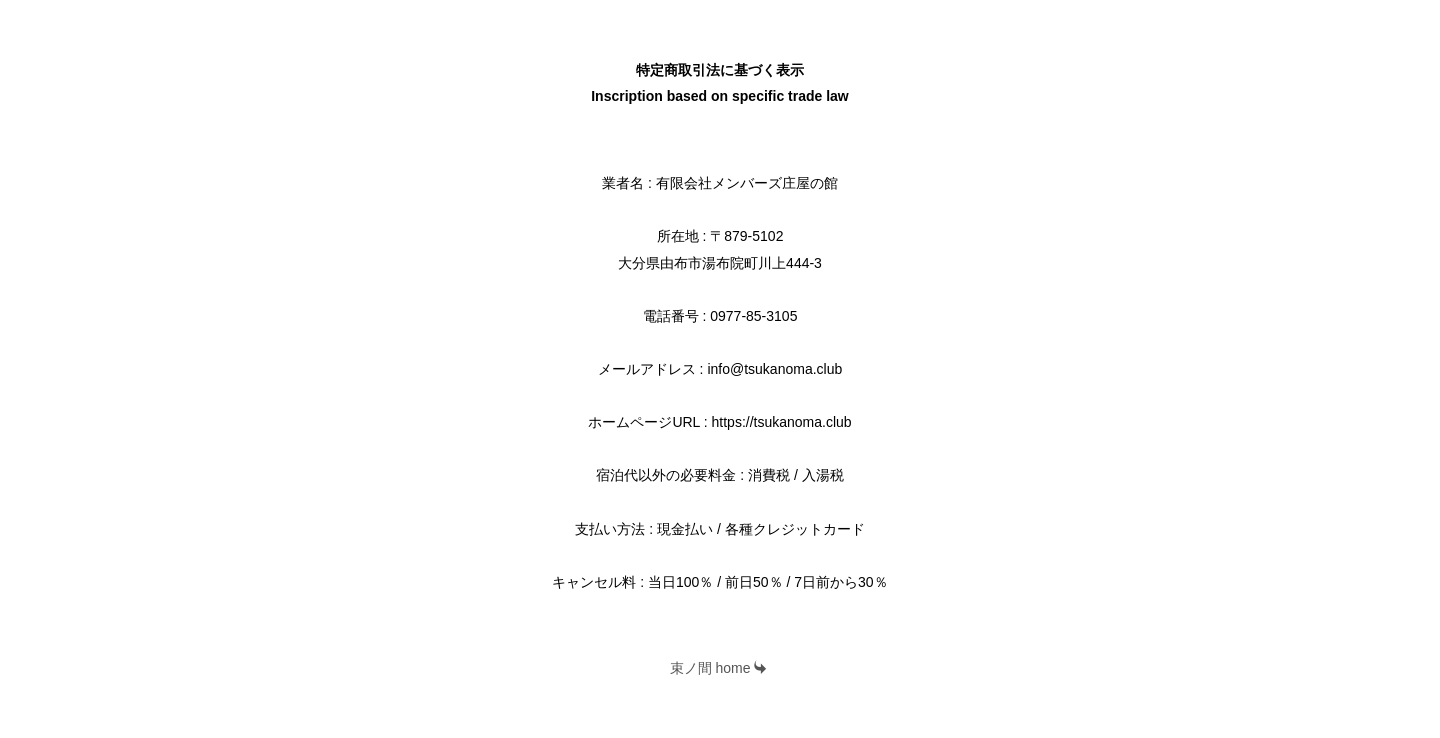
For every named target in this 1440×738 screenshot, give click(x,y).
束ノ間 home (719, 668)
